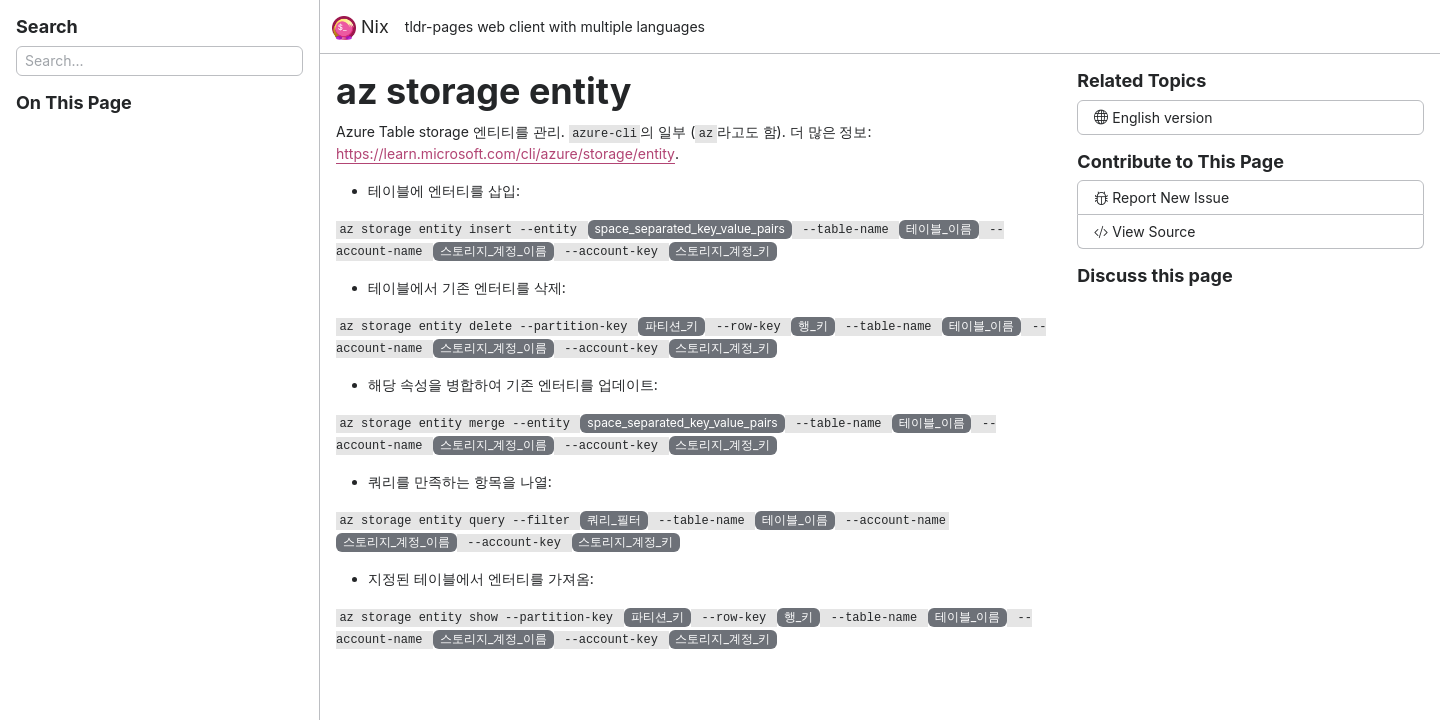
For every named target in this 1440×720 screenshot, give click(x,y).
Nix (360, 28)
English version (1153, 117)
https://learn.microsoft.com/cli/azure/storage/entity (505, 153)
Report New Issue (1161, 197)
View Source (1144, 231)
